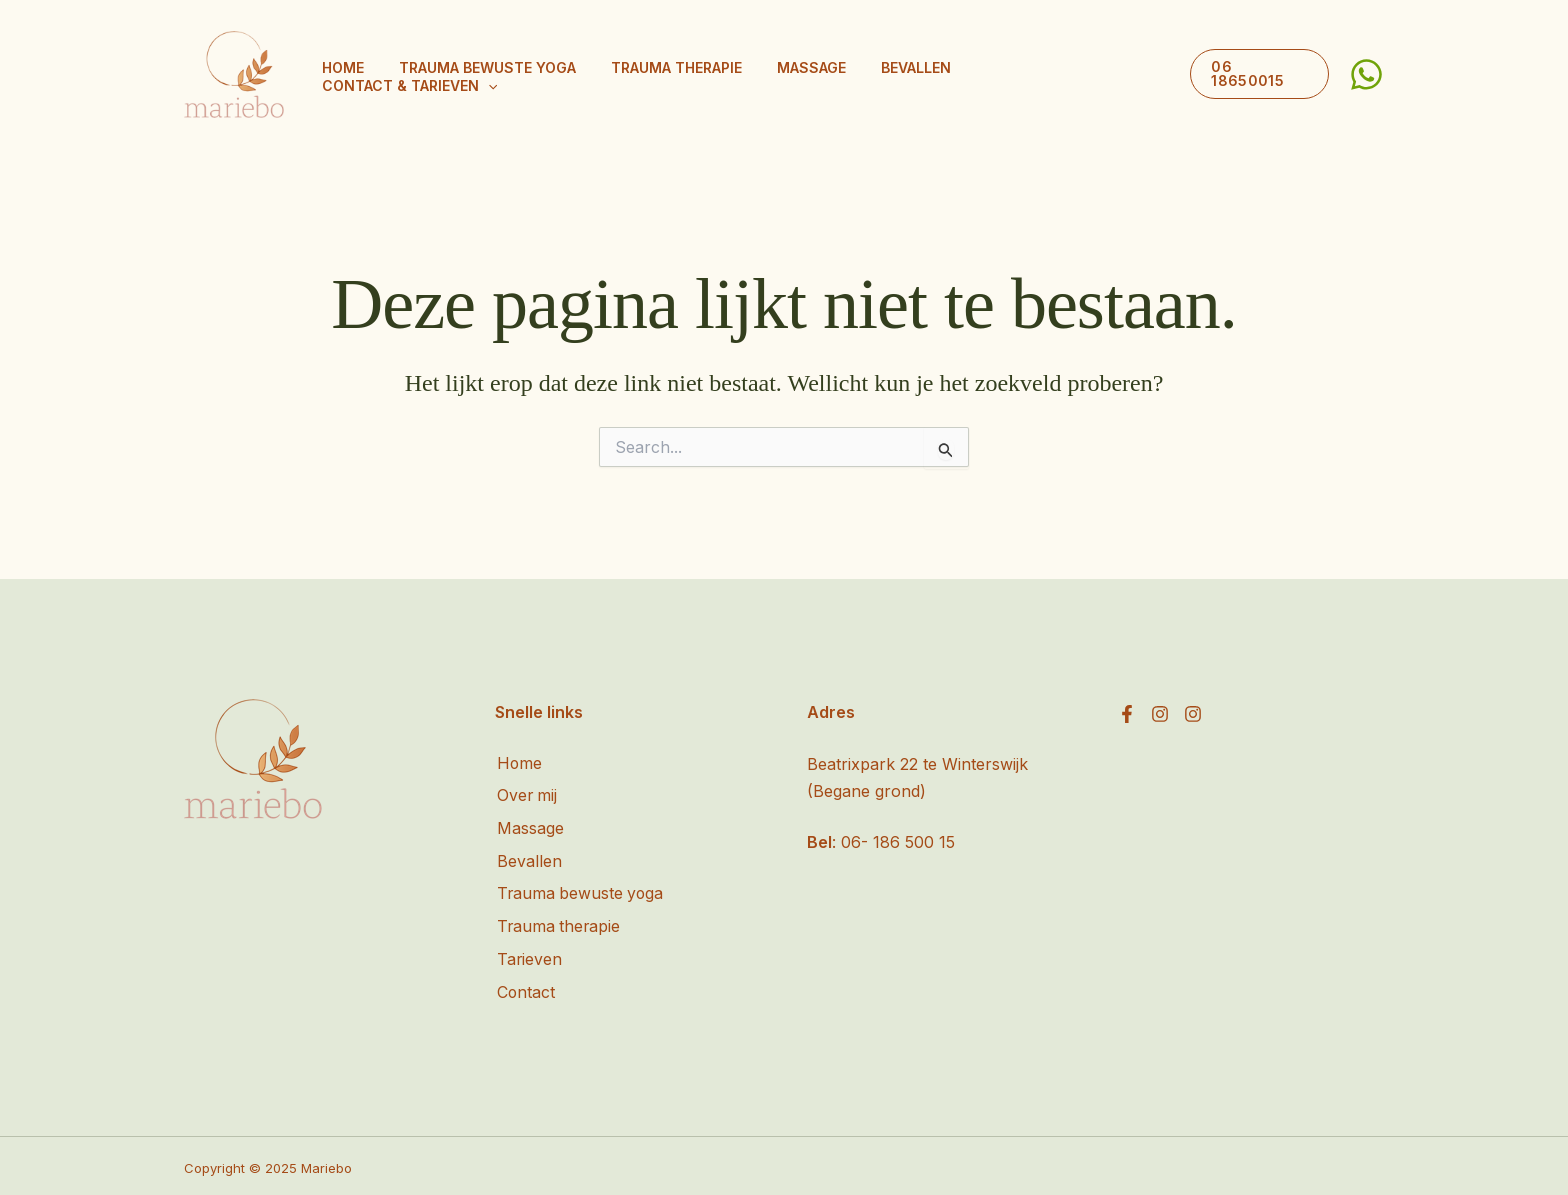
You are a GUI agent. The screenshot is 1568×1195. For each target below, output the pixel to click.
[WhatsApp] (1366, 74)
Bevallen (929, 74)
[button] (1150, 75)
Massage (839, 74)
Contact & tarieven (1071, 75)
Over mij (526, 796)
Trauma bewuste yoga (545, 74)
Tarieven (528, 957)
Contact (524, 989)
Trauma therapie (719, 74)
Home (416, 74)
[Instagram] (1160, 714)
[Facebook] (1127, 714)
